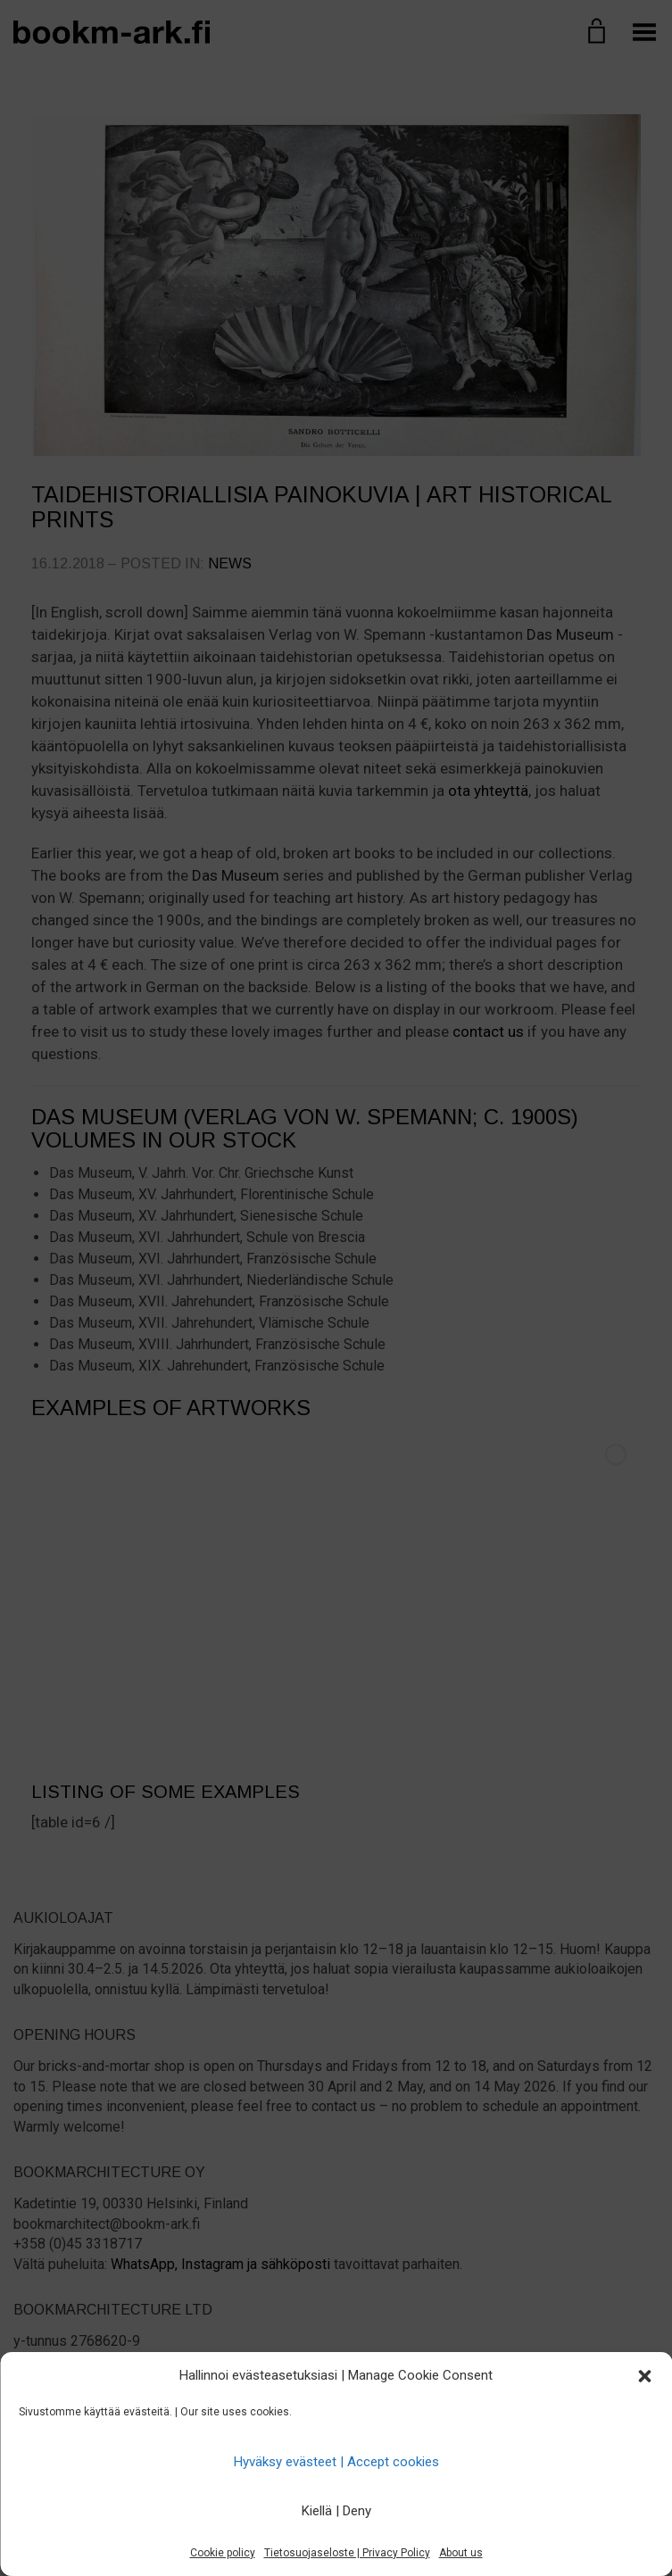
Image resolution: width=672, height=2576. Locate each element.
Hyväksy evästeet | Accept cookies (336, 2462)
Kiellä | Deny (336, 2511)
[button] (644, 2376)
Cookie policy (222, 2553)
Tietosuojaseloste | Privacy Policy (347, 2553)
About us (461, 2553)
